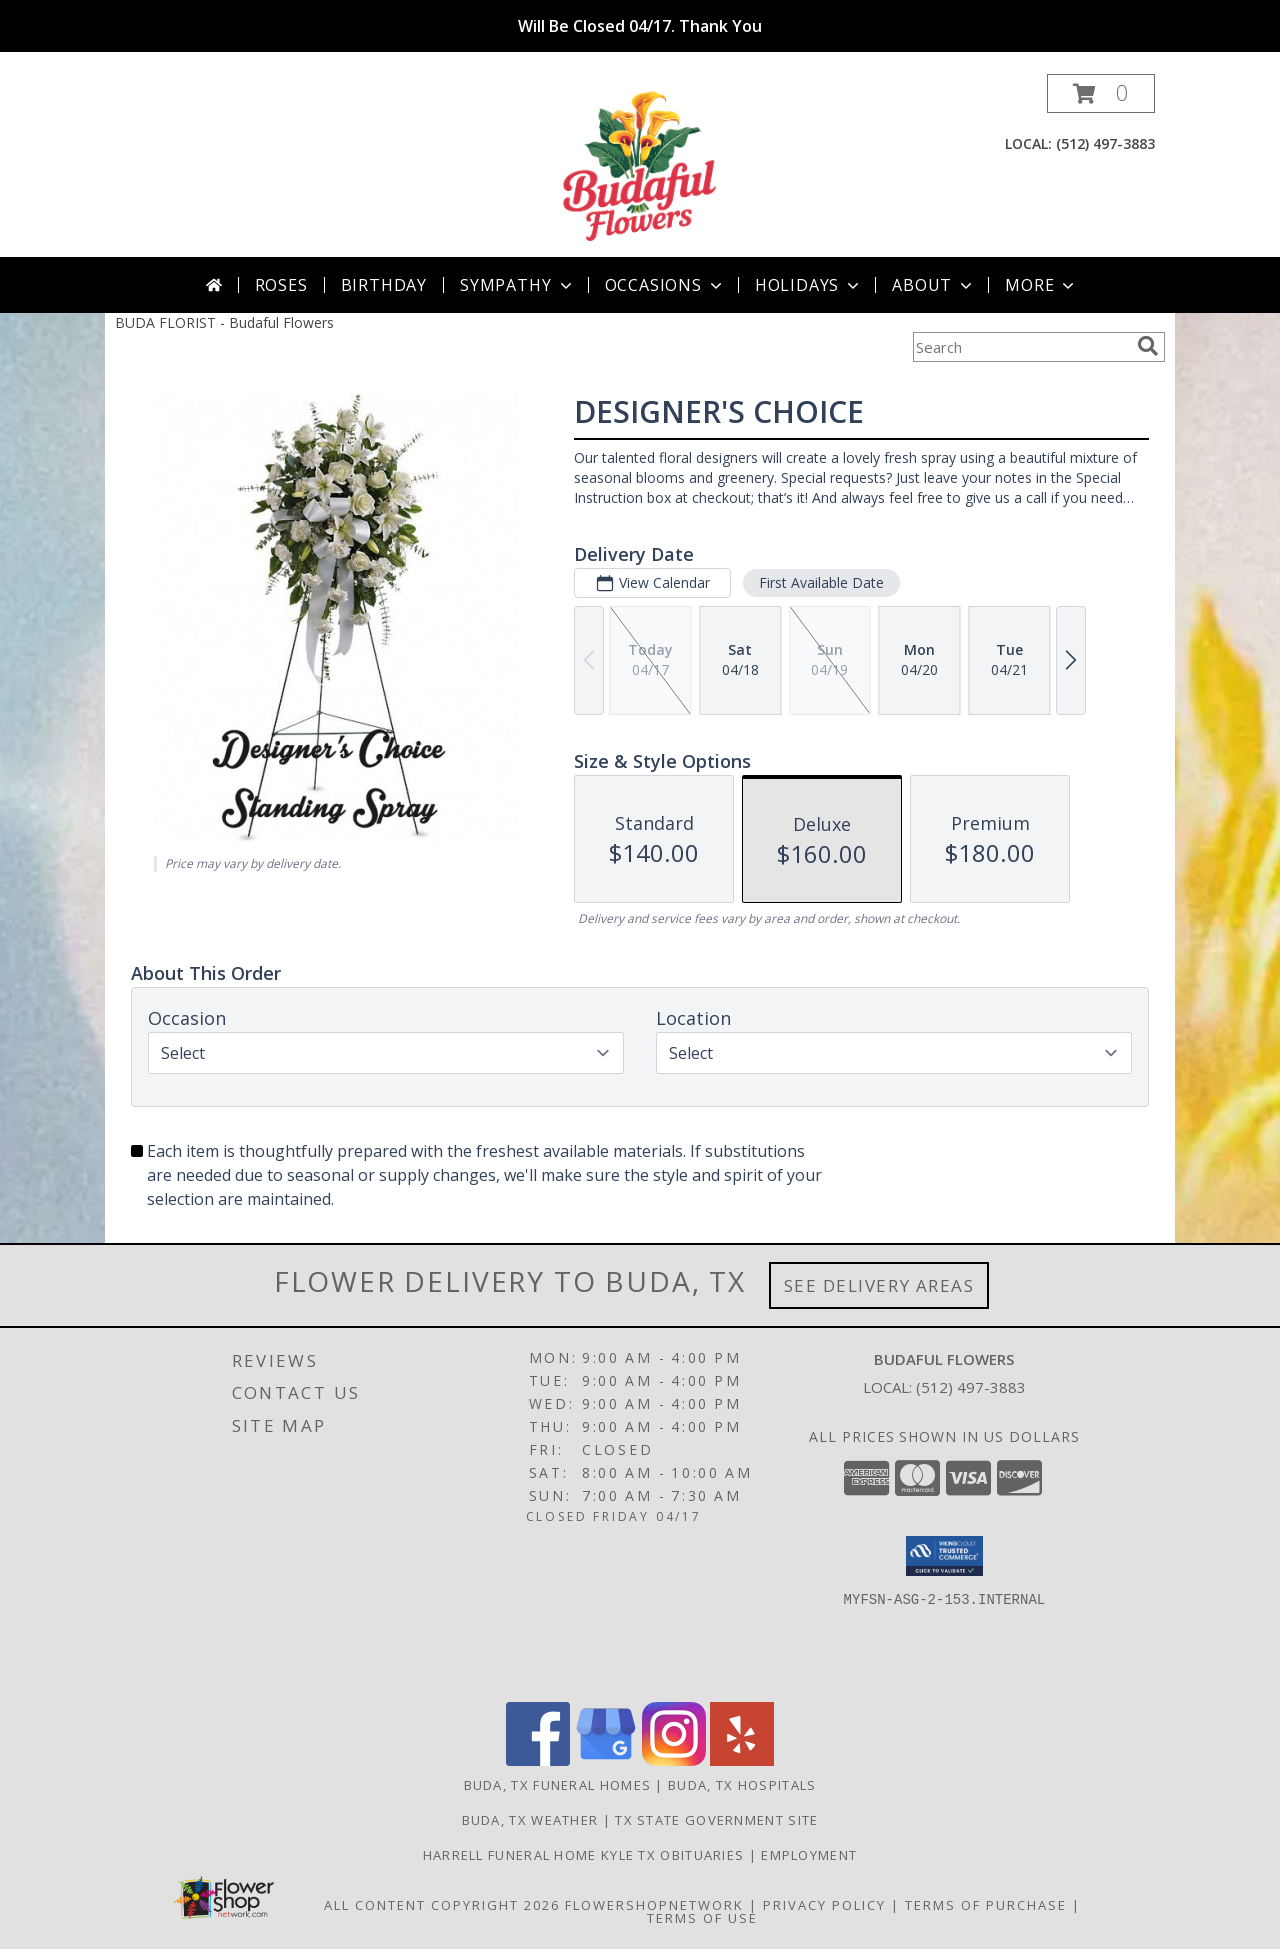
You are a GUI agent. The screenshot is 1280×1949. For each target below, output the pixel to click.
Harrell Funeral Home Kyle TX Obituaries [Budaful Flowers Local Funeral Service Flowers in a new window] (586, 1855)
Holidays (809, 285)
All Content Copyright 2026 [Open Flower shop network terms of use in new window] (442, 1905)
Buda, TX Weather (530, 1820)
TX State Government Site (716, 1820)
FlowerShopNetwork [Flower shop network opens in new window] (654, 1905)
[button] (1101, 93)
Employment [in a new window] (809, 1855)
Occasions (665, 285)
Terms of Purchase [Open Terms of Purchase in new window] (986, 1905)
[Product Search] (1021, 347)
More (1041, 285)
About (934, 285)
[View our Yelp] (742, 1760)
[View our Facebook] (538, 1760)
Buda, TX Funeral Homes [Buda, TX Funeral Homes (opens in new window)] (558, 1785)
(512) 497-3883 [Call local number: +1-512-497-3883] (1105, 143)
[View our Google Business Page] (606, 1760)
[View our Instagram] (674, 1760)
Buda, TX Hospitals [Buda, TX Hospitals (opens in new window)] (742, 1785)
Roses (281, 285)
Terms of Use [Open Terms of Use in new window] (702, 1918)
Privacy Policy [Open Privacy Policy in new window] (824, 1905)
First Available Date (821, 582)
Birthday (384, 285)
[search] (1148, 346)
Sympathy (517, 285)
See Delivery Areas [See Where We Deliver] (879, 1285)
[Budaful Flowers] (640, 165)
